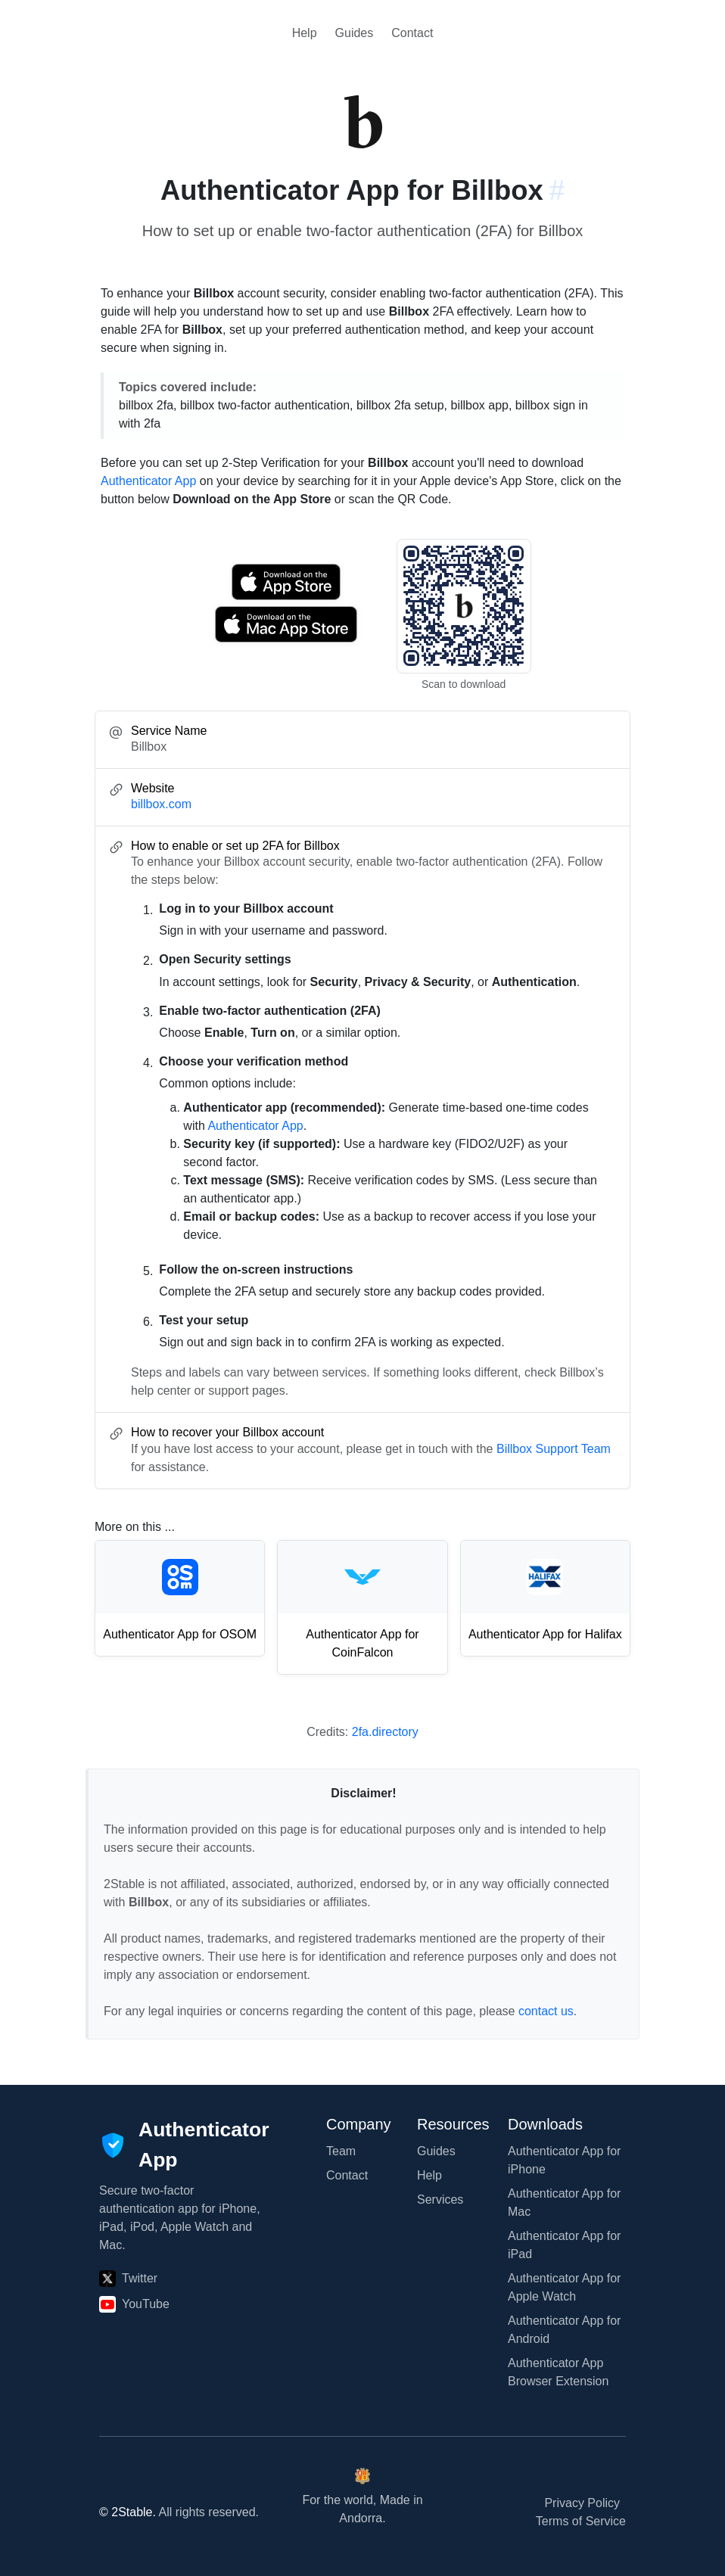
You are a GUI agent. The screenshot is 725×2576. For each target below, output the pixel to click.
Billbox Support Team (553, 1448)
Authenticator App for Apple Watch (564, 2287)
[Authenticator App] (184, 2145)
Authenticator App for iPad (564, 2244)
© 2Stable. (127, 2512)
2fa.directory (385, 1731)
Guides (354, 32)
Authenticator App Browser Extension (558, 2372)
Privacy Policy (582, 2503)
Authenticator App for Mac (564, 2202)
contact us (546, 2011)
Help (304, 32)
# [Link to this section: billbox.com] (557, 190)
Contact (412, 32)
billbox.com (161, 804)
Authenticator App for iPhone (564, 2160)
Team (341, 2151)
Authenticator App (148, 480)
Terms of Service (581, 2521)
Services (440, 2199)
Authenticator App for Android (564, 2329)
